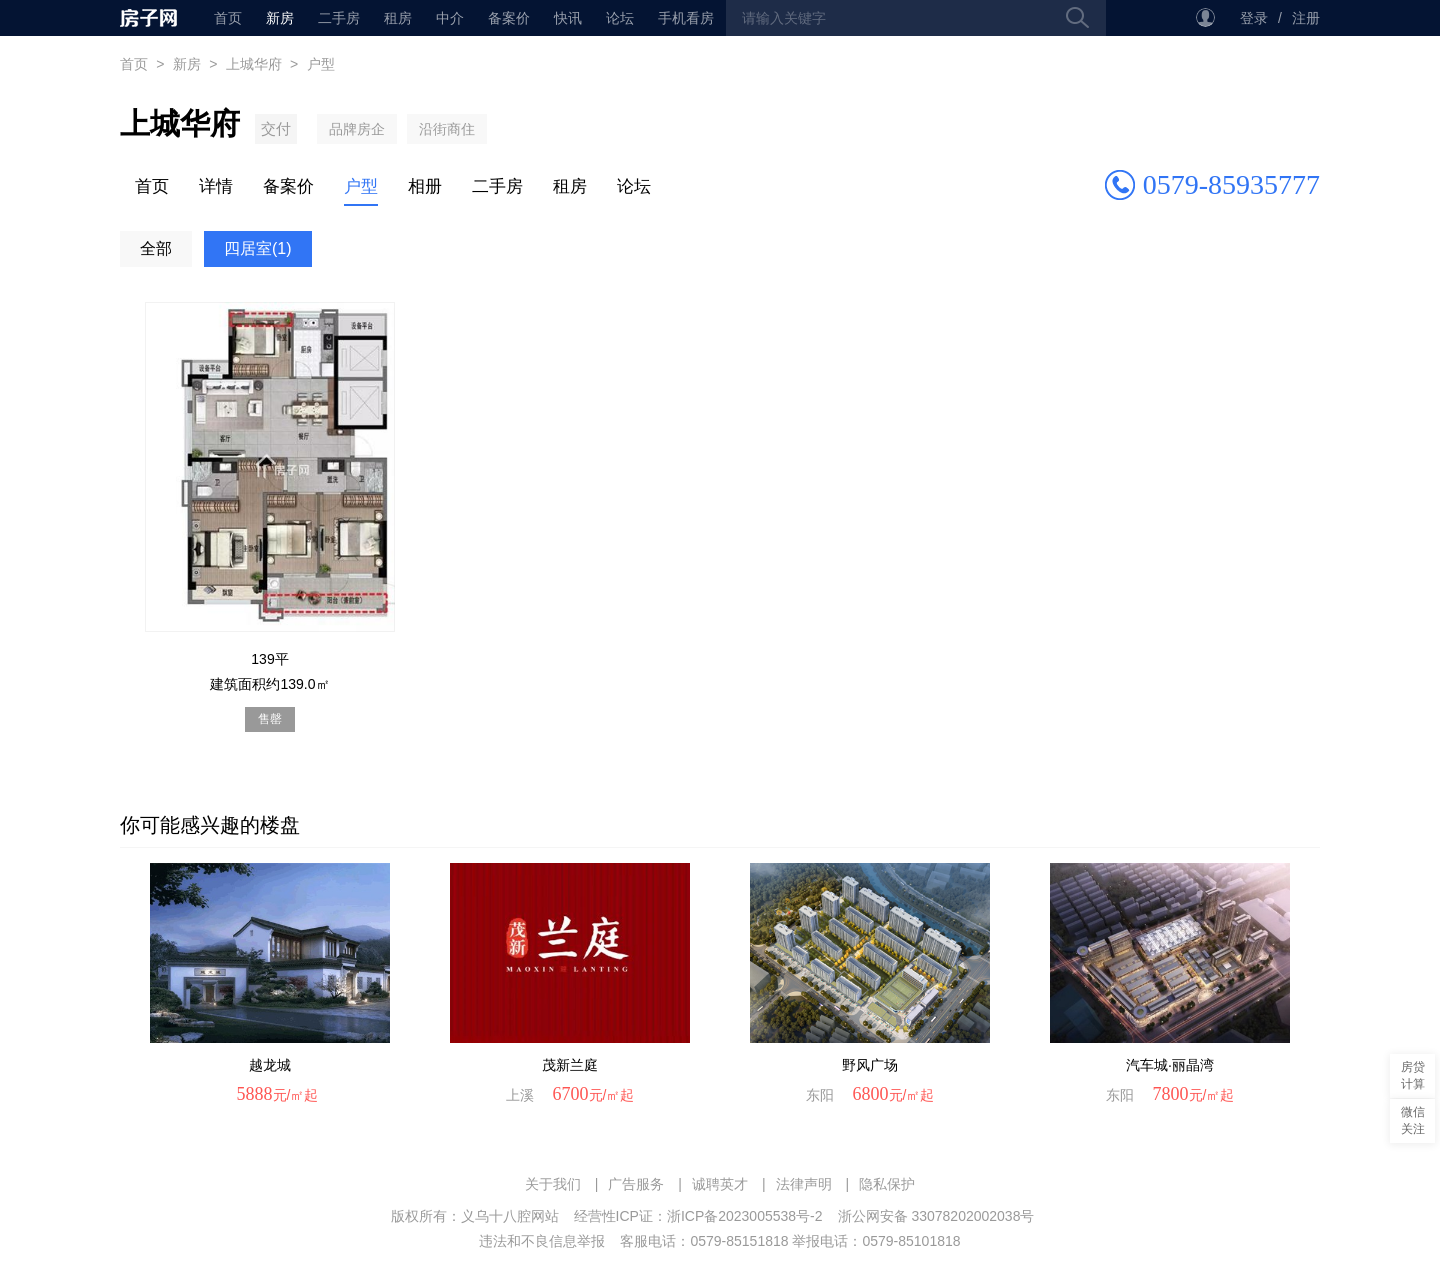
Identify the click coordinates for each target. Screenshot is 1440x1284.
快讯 (568, 18)
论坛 (620, 18)
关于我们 (553, 1184)
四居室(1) (258, 248)
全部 (156, 248)
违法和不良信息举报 (542, 1241)
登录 (1254, 18)
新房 (280, 18)
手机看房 (686, 18)
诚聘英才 (720, 1184)
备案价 (509, 18)
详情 (216, 186)
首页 (148, 18)
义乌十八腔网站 (510, 1216)
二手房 (339, 18)
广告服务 (636, 1184)
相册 (425, 186)
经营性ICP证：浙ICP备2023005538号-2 (698, 1216)
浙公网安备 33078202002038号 (936, 1216)
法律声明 (804, 1184)
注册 (1306, 18)
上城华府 (254, 64)
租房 (398, 18)
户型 (361, 186)
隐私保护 (887, 1184)
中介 (450, 18)
